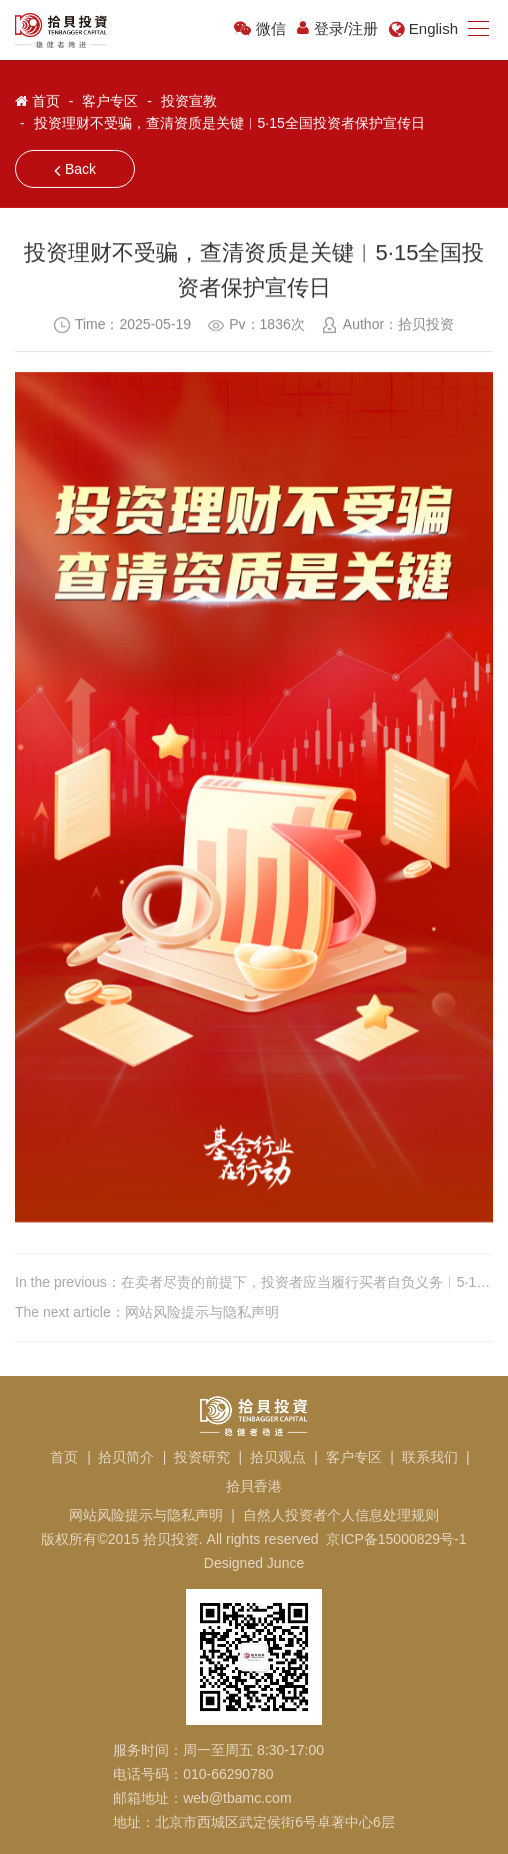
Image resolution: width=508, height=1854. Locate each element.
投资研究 (202, 1457)
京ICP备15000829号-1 (396, 1539)
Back (75, 170)
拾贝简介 (126, 1457)
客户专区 (110, 100)
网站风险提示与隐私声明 (146, 1515)
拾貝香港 (254, 1486)
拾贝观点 (278, 1457)
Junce (285, 1563)
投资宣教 (189, 100)
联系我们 (430, 1457)
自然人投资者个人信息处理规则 (341, 1515)
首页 (46, 100)
